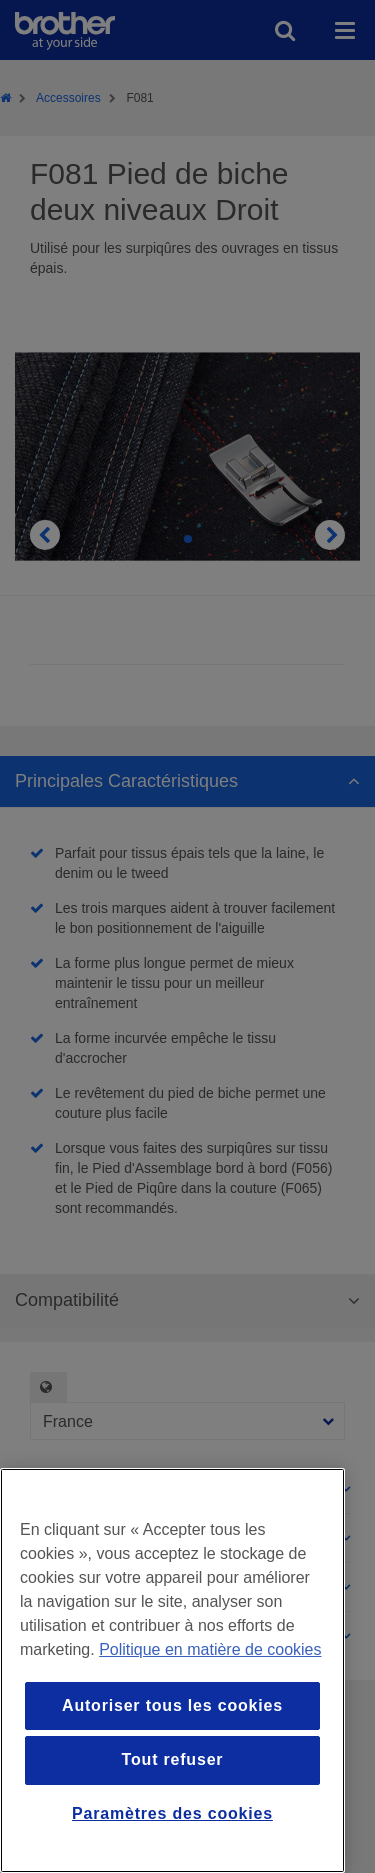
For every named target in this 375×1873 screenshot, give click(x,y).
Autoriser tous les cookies (172, 1705)
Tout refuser (173, 1759)
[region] (172, 1670)
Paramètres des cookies (172, 1813)
